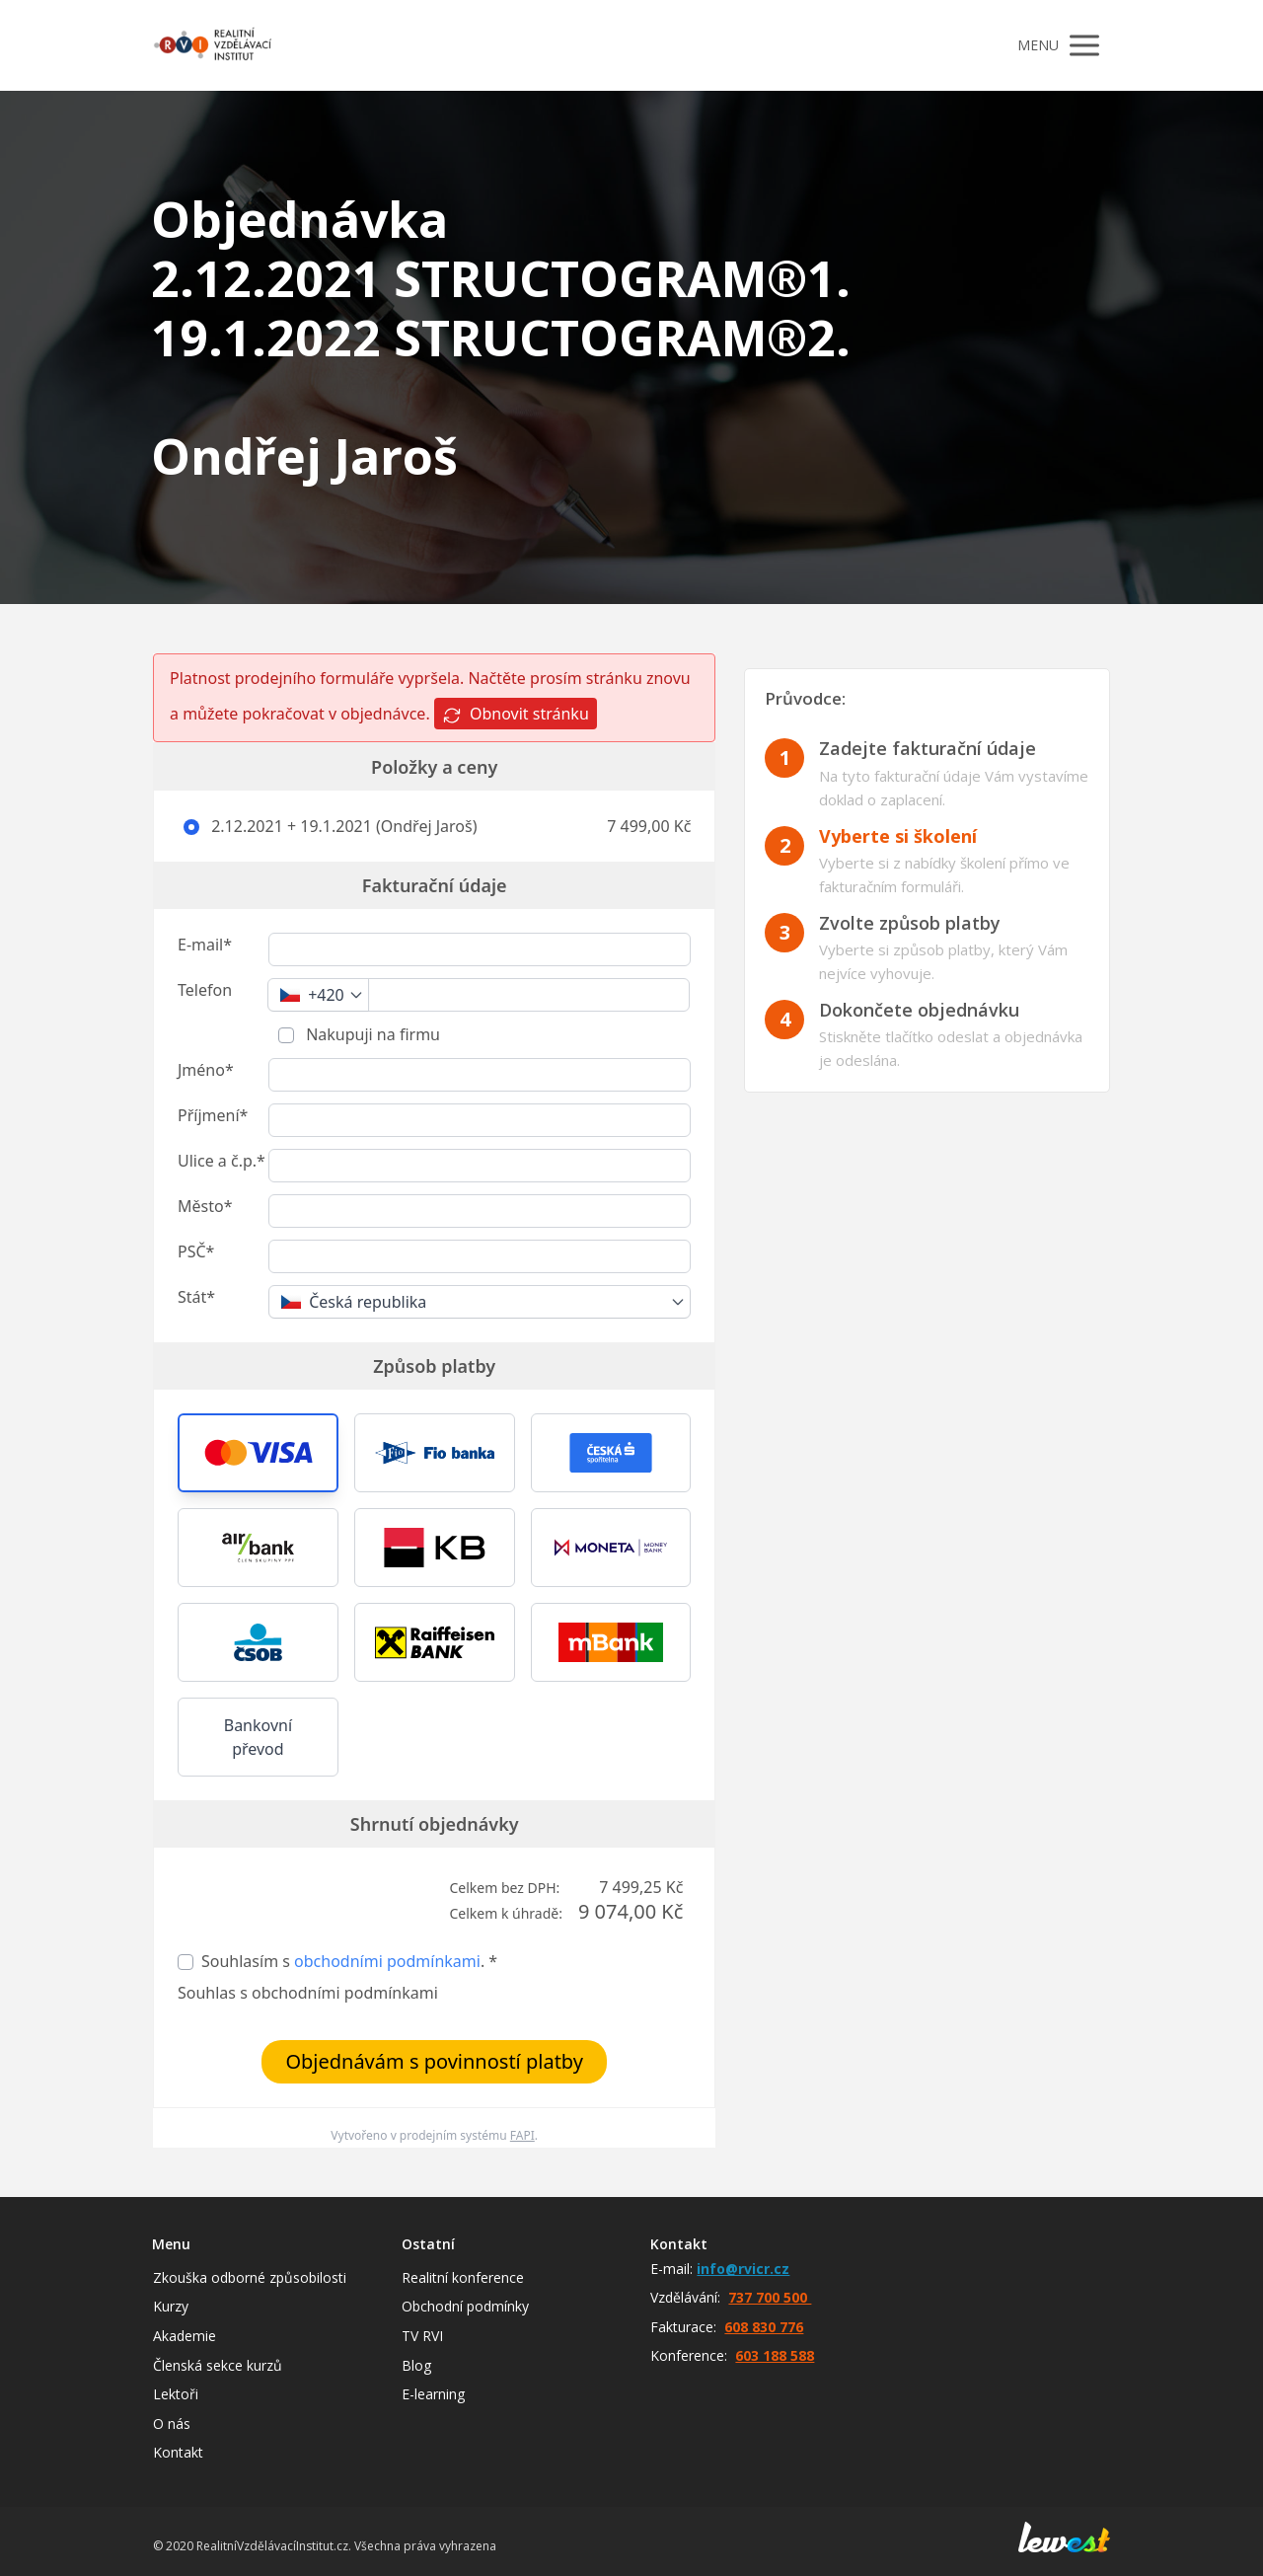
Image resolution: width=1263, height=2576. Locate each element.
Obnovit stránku (515, 714)
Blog (416, 2365)
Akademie (184, 2335)
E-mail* (205, 944)
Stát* (196, 1297)
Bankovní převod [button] (258, 1737)
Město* (205, 1206)
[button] (258, 1452)
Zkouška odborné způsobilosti (249, 2277)
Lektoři (175, 2394)
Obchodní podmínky (465, 2306)
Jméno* (206, 1070)
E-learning (433, 2394)
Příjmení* (213, 1115)
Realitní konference (463, 2277)
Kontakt (178, 2452)
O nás (171, 2423)
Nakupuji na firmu (371, 1034)
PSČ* (196, 1251)
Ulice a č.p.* (221, 1161)
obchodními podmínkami (387, 1961)
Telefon (205, 990)
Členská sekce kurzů (217, 2365)
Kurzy (170, 2306)
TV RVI (422, 2335)
